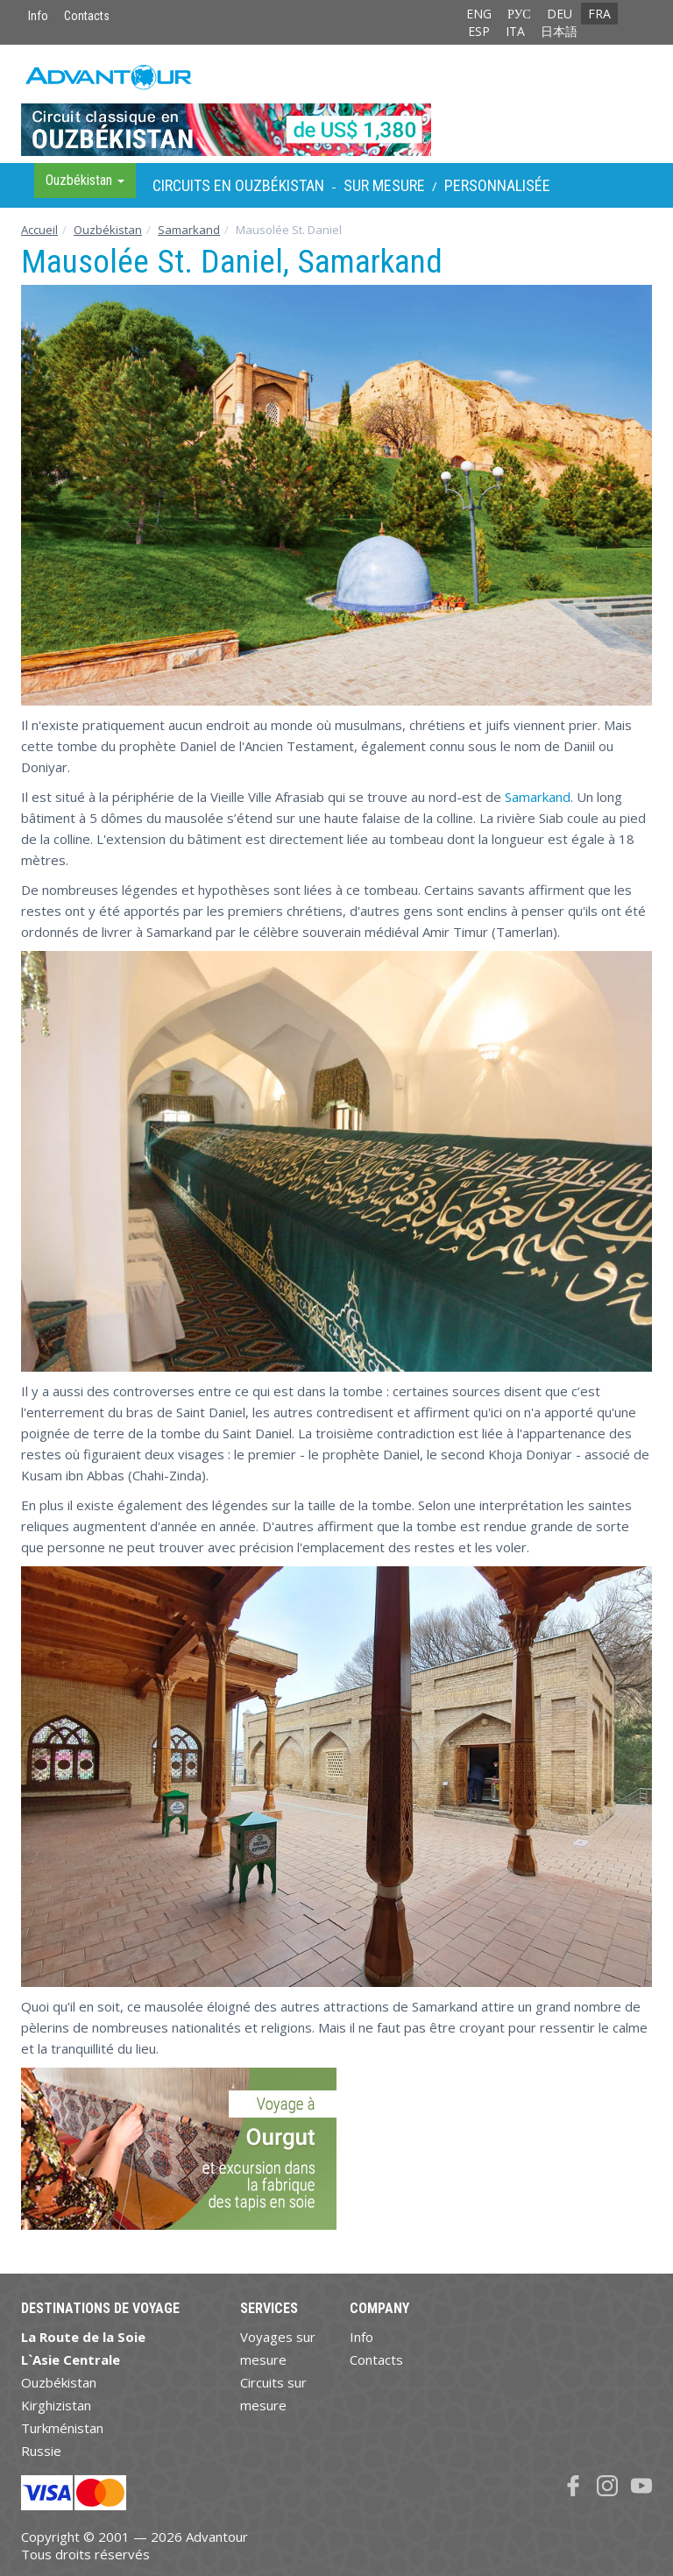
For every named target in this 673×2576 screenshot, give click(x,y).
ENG (479, 13)
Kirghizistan (56, 2405)
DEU (559, 13)
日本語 (559, 31)
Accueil (39, 230)
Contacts (87, 16)
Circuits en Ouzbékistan (238, 185)
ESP (479, 31)
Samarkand (189, 230)
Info (38, 16)
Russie (41, 2450)
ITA (515, 31)
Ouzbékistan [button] (85, 180)
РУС (519, 13)
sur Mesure (384, 185)
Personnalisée (497, 185)
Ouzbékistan (108, 230)
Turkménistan (62, 2428)
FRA (599, 13)
